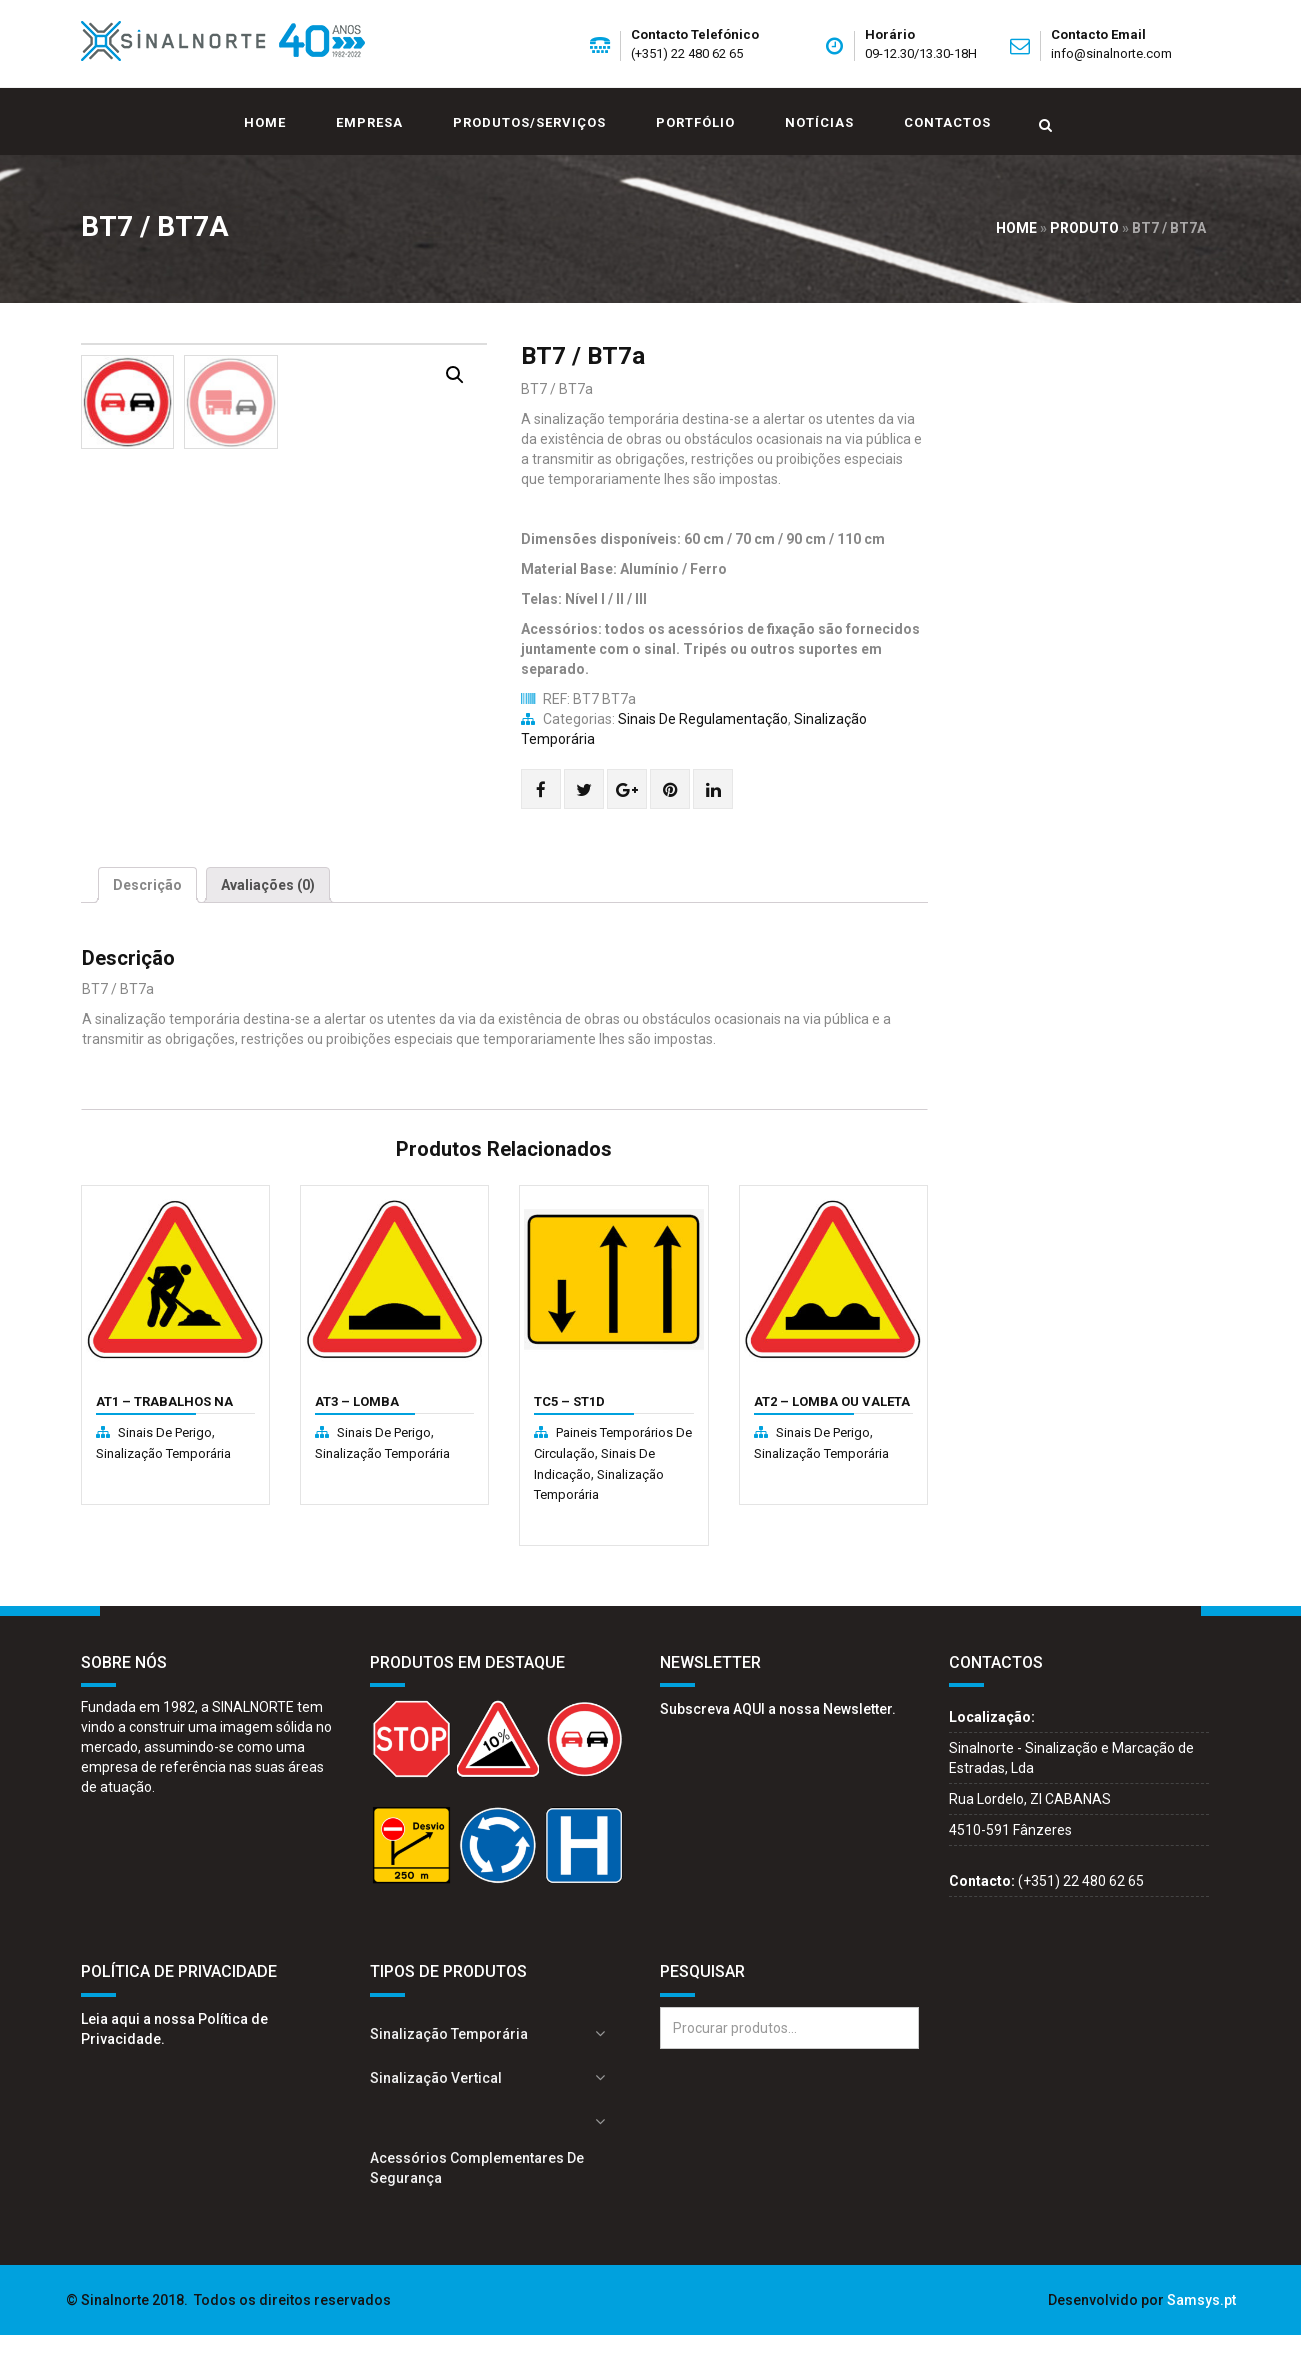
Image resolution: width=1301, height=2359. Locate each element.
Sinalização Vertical (436, 2102)
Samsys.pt (1201, 2324)
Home (265, 122)
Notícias (819, 122)
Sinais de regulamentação (703, 719)
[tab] (147, 910)
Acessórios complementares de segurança (477, 2192)
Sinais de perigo (165, 1457)
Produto (1084, 228)
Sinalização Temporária (163, 1477)
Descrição (147, 910)
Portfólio (695, 122)
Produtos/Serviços (529, 122)
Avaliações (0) (268, 910)
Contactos (947, 122)
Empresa (369, 122)
